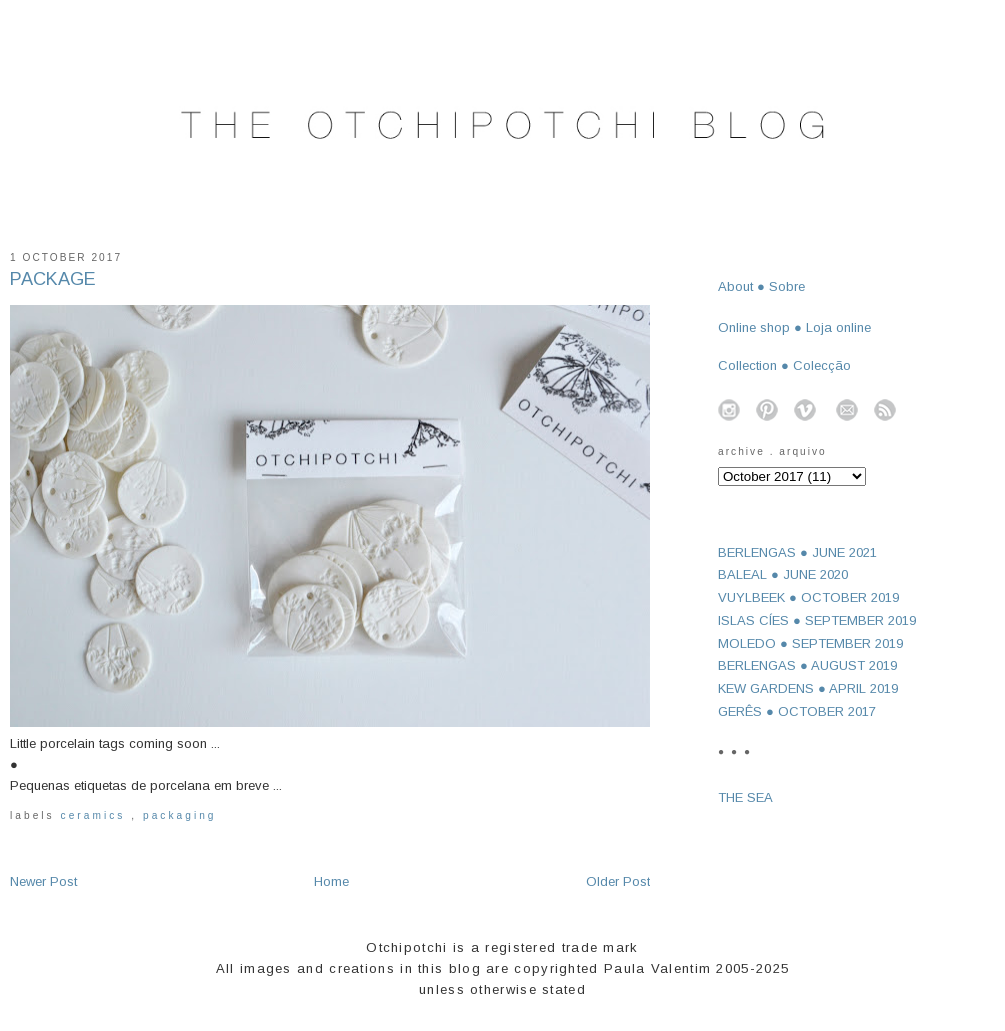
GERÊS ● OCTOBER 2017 (797, 711)
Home (331, 881)
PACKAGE (53, 279)
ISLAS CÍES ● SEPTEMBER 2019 (817, 620)
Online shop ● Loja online (794, 327)
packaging (180, 815)
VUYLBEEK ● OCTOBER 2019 (808, 597)
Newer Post (43, 881)
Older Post (618, 881)
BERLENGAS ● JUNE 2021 (797, 552)
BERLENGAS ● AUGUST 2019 (807, 665)
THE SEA (745, 797)
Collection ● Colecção (784, 365)
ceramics (96, 815)
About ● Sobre (761, 286)
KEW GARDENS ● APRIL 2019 (808, 688)
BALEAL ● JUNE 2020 (783, 574)
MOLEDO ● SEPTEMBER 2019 (810, 643)
